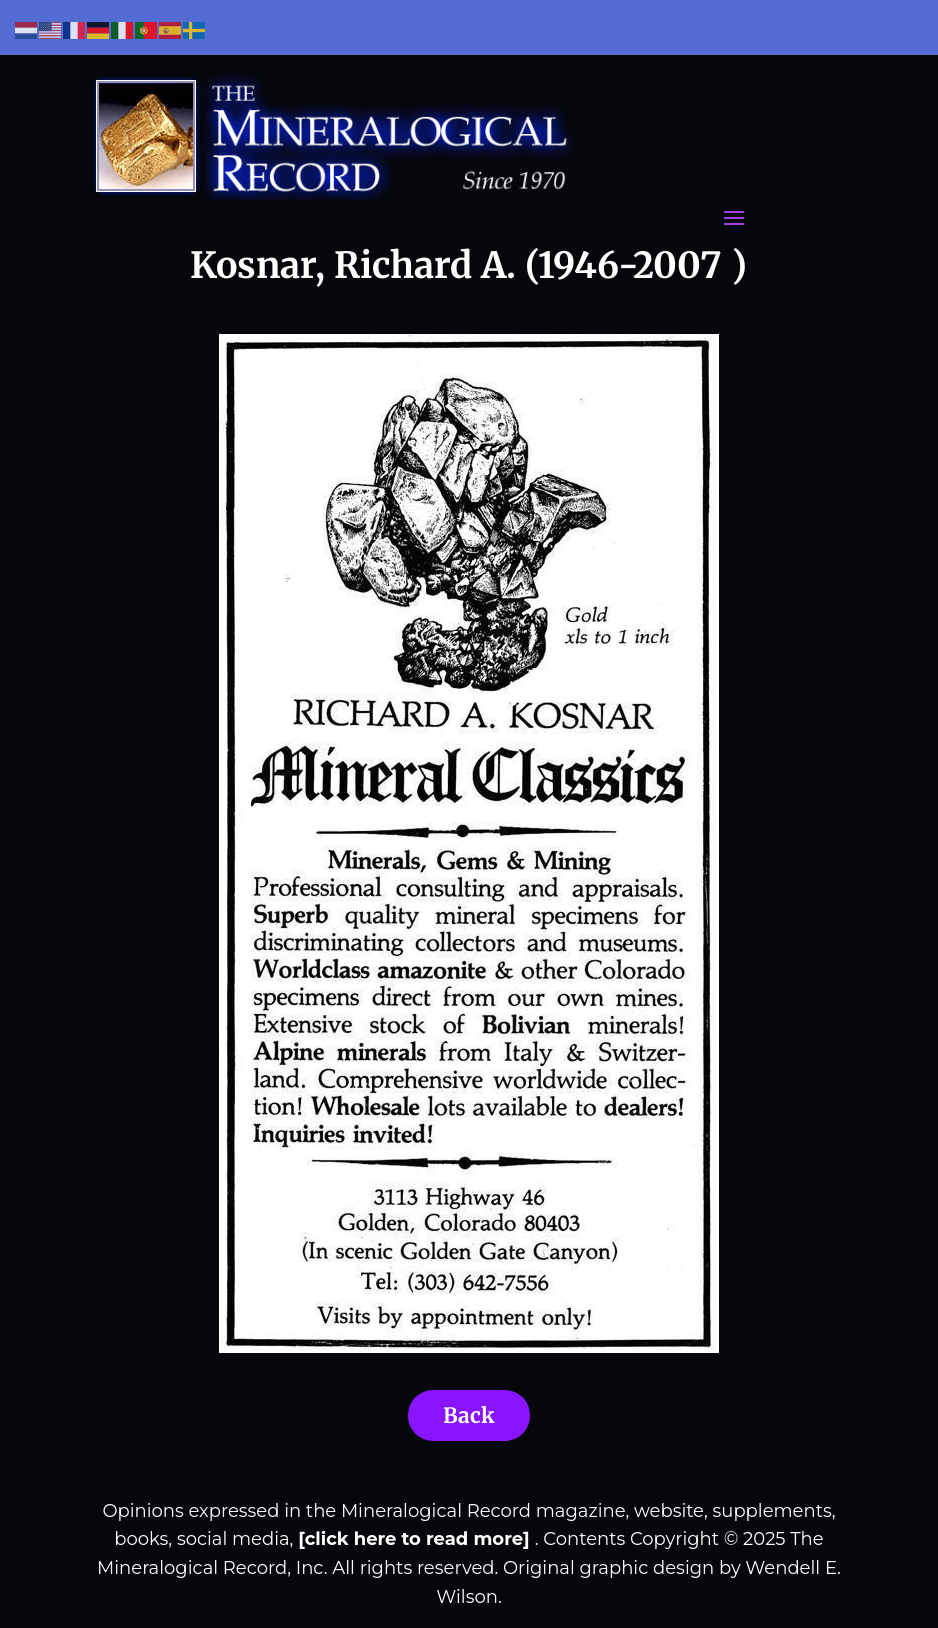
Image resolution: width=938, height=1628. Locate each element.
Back (469, 1415)
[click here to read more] (416, 1539)
